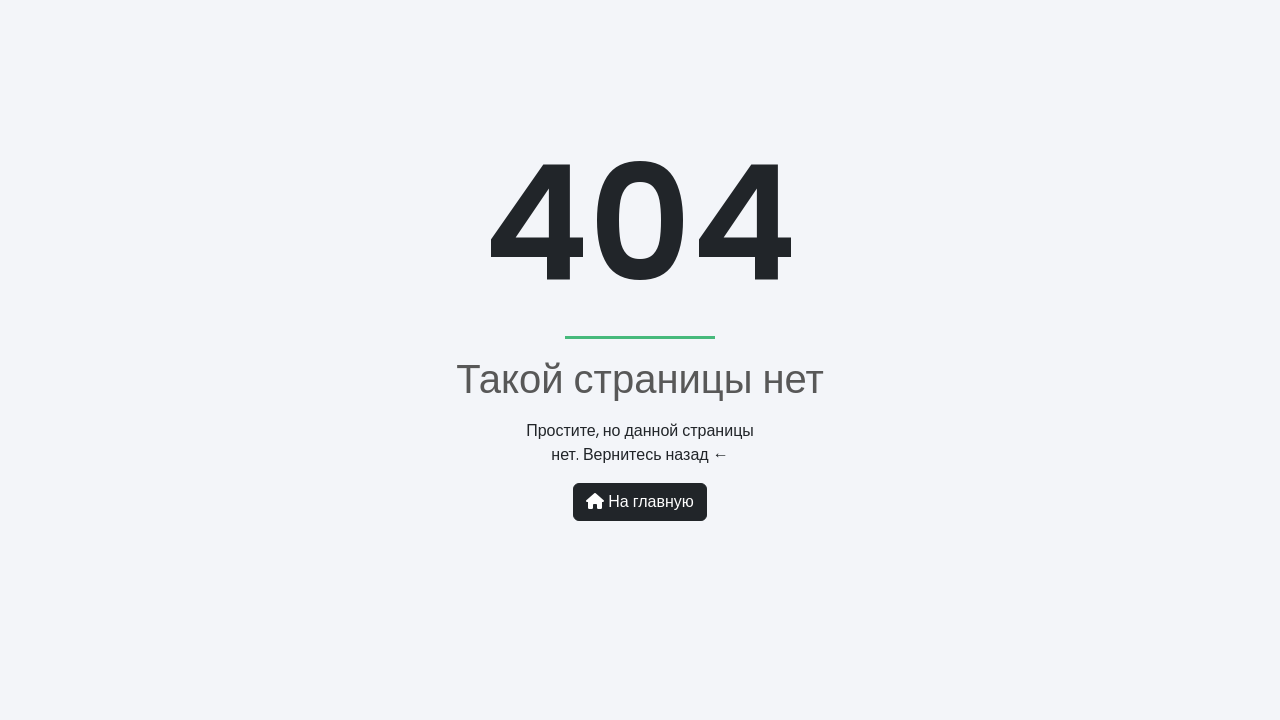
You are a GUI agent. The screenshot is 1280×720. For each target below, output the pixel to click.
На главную (640, 501)
